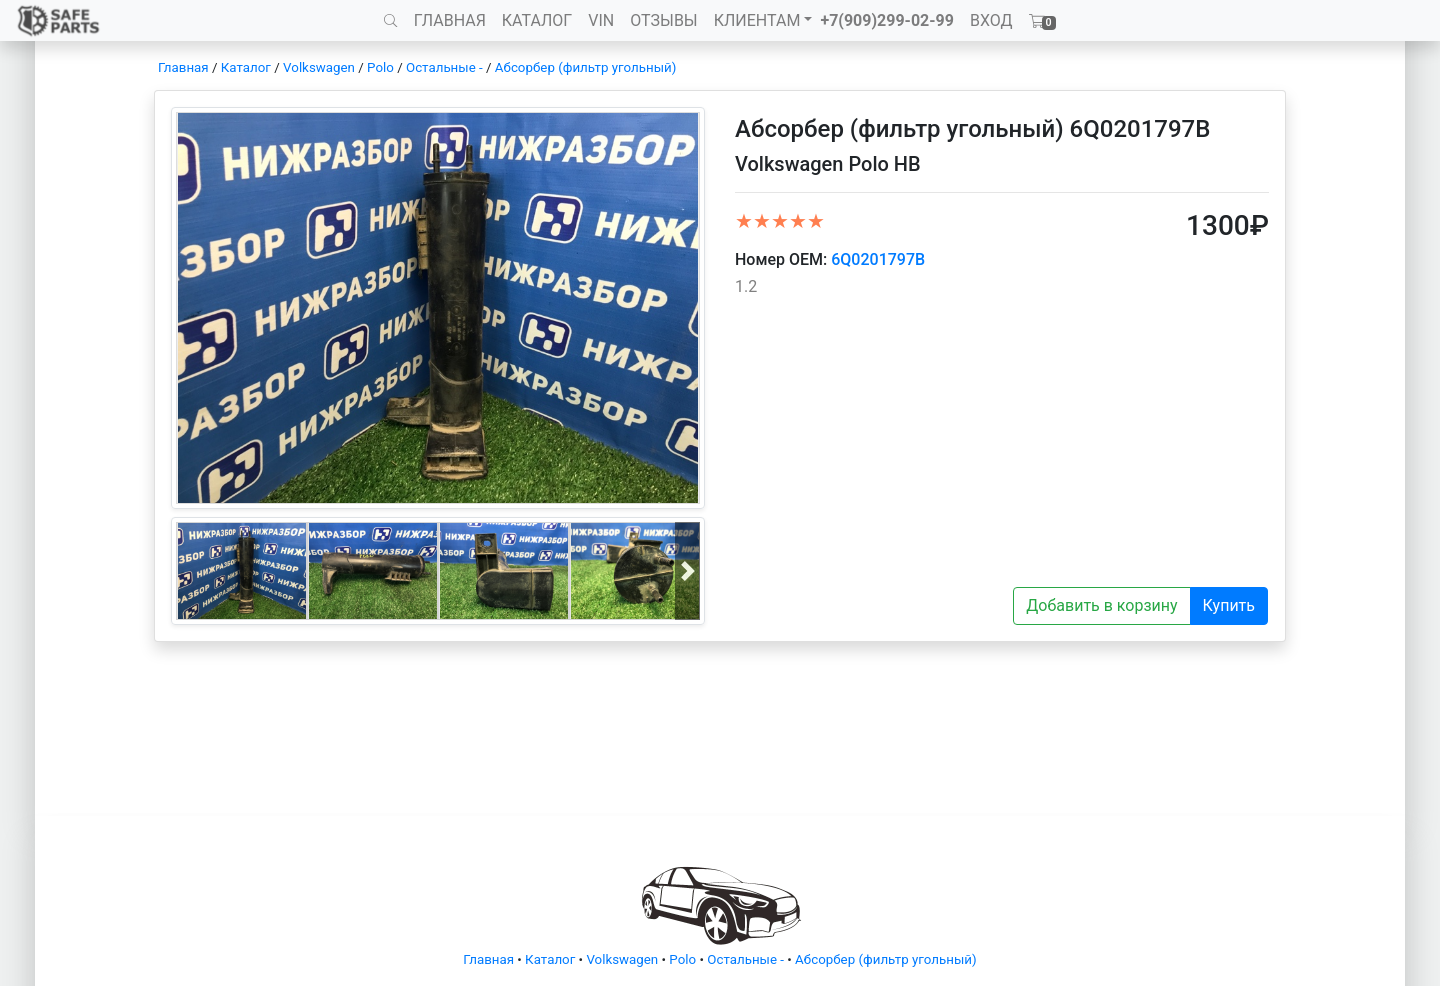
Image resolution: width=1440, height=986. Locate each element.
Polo (380, 67)
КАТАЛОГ (537, 20)
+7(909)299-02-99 (887, 20)
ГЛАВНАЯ (450, 20)
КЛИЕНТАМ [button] (757, 20)
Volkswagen (319, 67)
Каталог (246, 67)
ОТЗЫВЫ (663, 20)
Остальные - (446, 67)
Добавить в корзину (1101, 605)
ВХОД (991, 20)
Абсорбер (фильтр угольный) (586, 67)
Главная (183, 67)
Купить (1229, 605)
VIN (601, 20)
